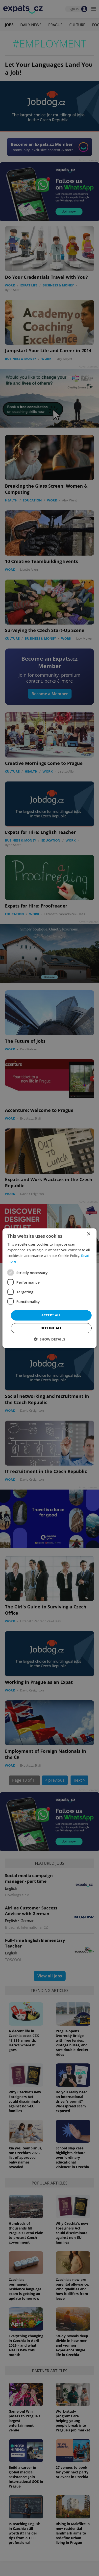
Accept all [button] (51, 1315)
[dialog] (49, 1288)
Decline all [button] (51, 1328)
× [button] (88, 1234)
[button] (49, 1339)
